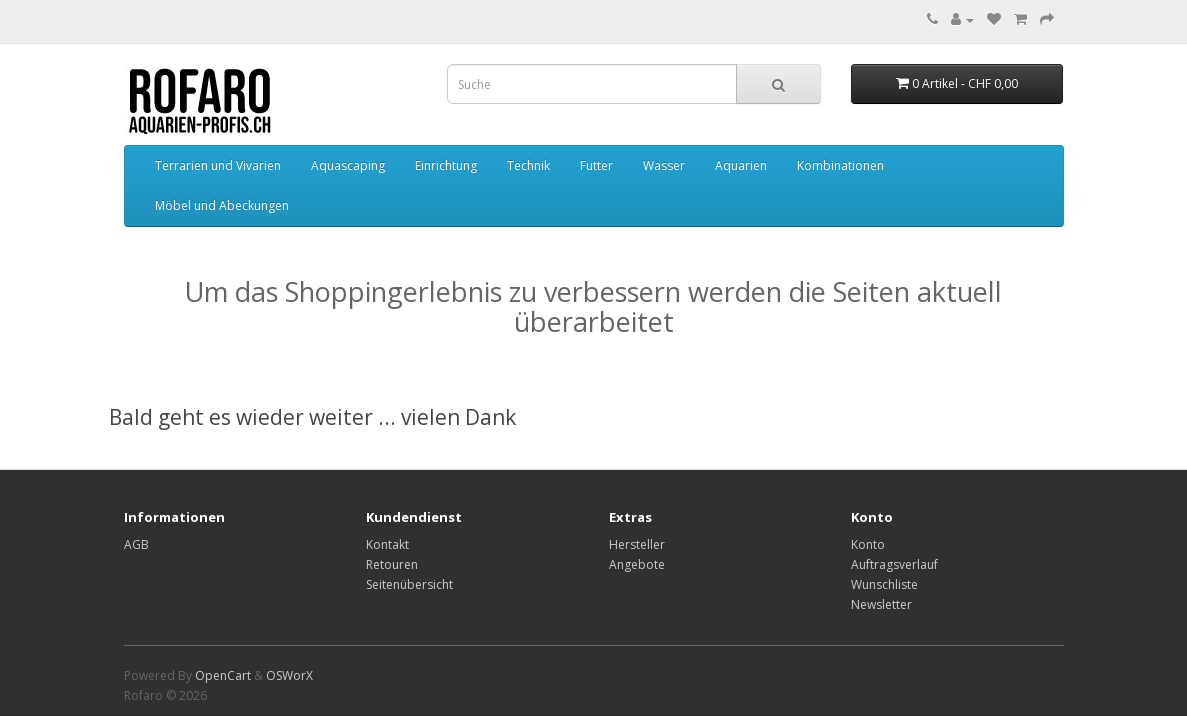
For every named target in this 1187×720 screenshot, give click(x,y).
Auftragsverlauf (894, 564)
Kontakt (387, 544)
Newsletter (881, 604)
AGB (136, 544)
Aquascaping (348, 165)
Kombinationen (840, 165)
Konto (868, 544)
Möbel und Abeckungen (222, 205)
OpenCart (223, 675)
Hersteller (637, 544)
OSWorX (289, 675)
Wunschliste (884, 584)
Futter (596, 165)
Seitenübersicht (409, 584)
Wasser (664, 165)
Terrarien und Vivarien (218, 165)
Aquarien (741, 165)
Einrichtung (446, 165)
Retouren (392, 564)
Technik (528, 165)
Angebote (637, 564)
